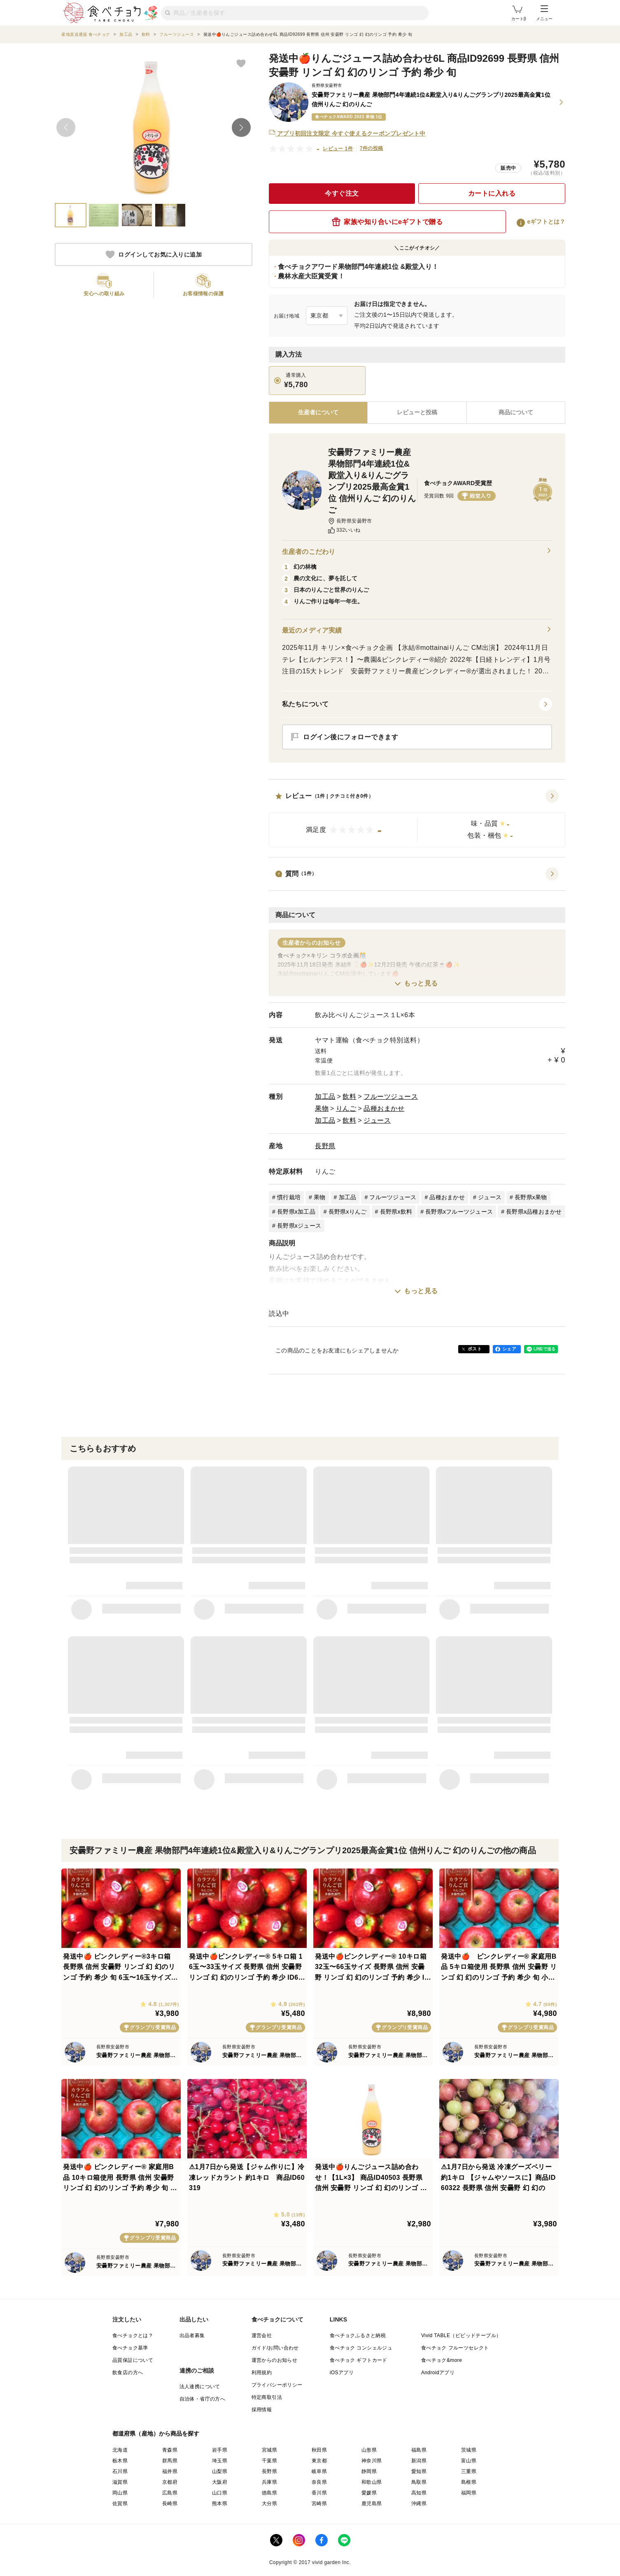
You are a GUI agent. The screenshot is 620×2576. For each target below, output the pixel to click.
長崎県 (169, 2503)
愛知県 (419, 2471)
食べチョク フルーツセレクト (455, 2348)
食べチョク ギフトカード (358, 2360)
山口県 (219, 2493)
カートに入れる (492, 193)
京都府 (169, 2482)
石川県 (120, 2471)
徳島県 (269, 2493)
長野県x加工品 (296, 1211)
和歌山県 (371, 2482)
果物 (322, 1108)
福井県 (169, 2471)
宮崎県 (319, 2503)
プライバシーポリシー (277, 2385)
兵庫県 (269, 2482)
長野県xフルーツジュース (459, 1211)
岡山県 (120, 2493)
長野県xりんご (348, 1211)
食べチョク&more (441, 2360)
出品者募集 (192, 2335)
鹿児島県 (371, 2503)
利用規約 (262, 2372)
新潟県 (419, 2461)
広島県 (169, 2493)
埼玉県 (219, 2461)
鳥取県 (419, 2482)
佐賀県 (120, 2503)
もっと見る (421, 983)
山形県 (369, 2450)
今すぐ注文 (342, 193)
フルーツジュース (391, 1096)
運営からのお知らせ (275, 2360)
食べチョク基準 (130, 2348)
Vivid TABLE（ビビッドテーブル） (461, 2335)
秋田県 (319, 2450)
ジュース (377, 1120)
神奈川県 (371, 2461)
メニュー (544, 13)
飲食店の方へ (127, 2372)
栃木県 (120, 2461)
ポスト (475, 1348)
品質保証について (132, 2360)
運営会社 (262, 2335)
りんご (346, 1108)
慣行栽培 (289, 1197)
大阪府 (219, 2482)
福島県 (419, 2450)
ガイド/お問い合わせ (275, 2348)
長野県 (325, 1145)
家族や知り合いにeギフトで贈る (387, 221)
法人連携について (199, 2386)
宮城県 (269, 2450)
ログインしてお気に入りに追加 (153, 254)
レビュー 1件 (338, 149)
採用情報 (262, 2410)
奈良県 (319, 2482)
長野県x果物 (531, 1197)
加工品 (325, 1096)
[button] (417, 818)
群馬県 (169, 2461)
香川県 (319, 2493)
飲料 (349, 1096)
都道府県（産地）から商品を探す (156, 2433)
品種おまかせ (384, 1108)
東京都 (319, 2461)
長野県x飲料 (396, 1211)
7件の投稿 (371, 148)
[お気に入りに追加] (241, 63)
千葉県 (269, 2461)
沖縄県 (419, 2503)
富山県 (468, 2461)
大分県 (269, 2503)
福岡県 (468, 2493)
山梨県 (219, 2471)
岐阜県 (319, 2471)
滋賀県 (120, 2482)
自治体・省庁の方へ (202, 2399)
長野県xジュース (299, 1225)
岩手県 (219, 2450)
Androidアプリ (438, 2372)
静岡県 (369, 2471)
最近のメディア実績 (417, 630)
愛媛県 (369, 2493)
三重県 (468, 2471)
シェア (509, 1348)
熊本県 (219, 2503)
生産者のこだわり (417, 551)
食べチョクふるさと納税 (358, 2335)
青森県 (169, 2450)
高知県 (419, 2493)
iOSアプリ (342, 2372)
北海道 (120, 2450)
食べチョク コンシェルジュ (361, 2348)
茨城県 (468, 2450)
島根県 (468, 2482)
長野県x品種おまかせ (534, 1211)
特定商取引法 (267, 2397)
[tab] (417, 412)
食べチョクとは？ (132, 2335)
